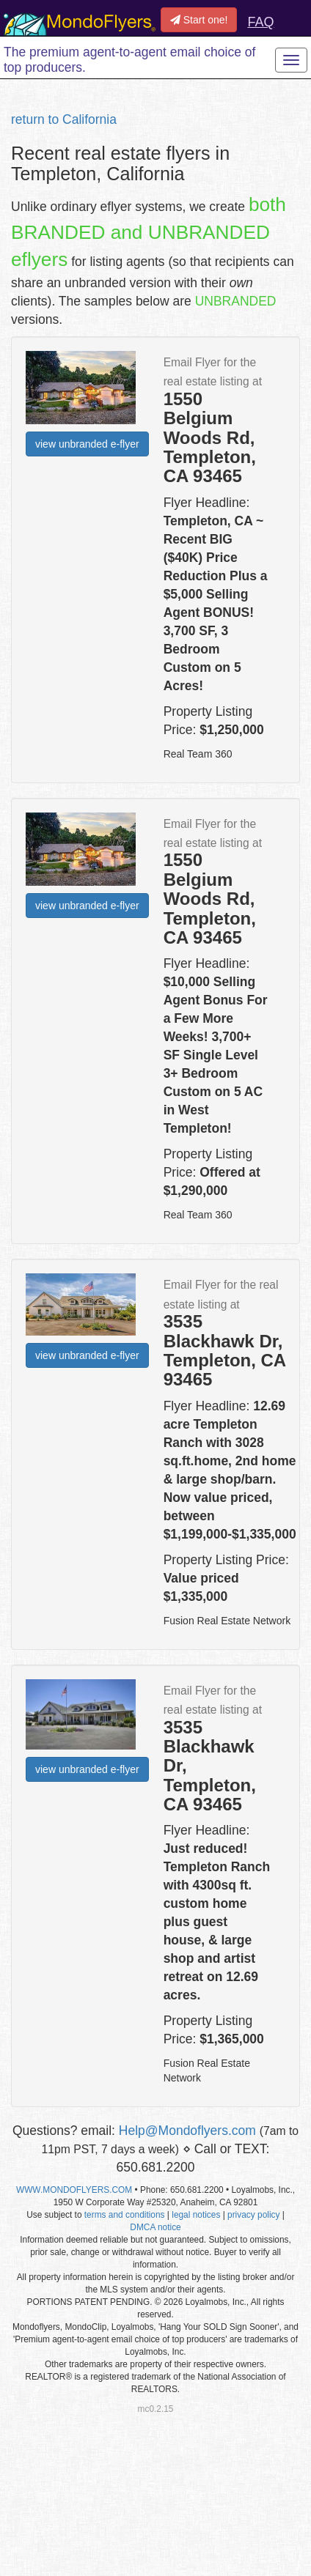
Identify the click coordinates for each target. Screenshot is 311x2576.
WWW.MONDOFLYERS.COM (74, 2190)
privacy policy (253, 2215)
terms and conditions (124, 2215)
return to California (64, 119)
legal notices (196, 2215)
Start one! (199, 20)
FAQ (260, 22)
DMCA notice (155, 2227)
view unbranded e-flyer (87, 444)
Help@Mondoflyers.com (187, 2130)
